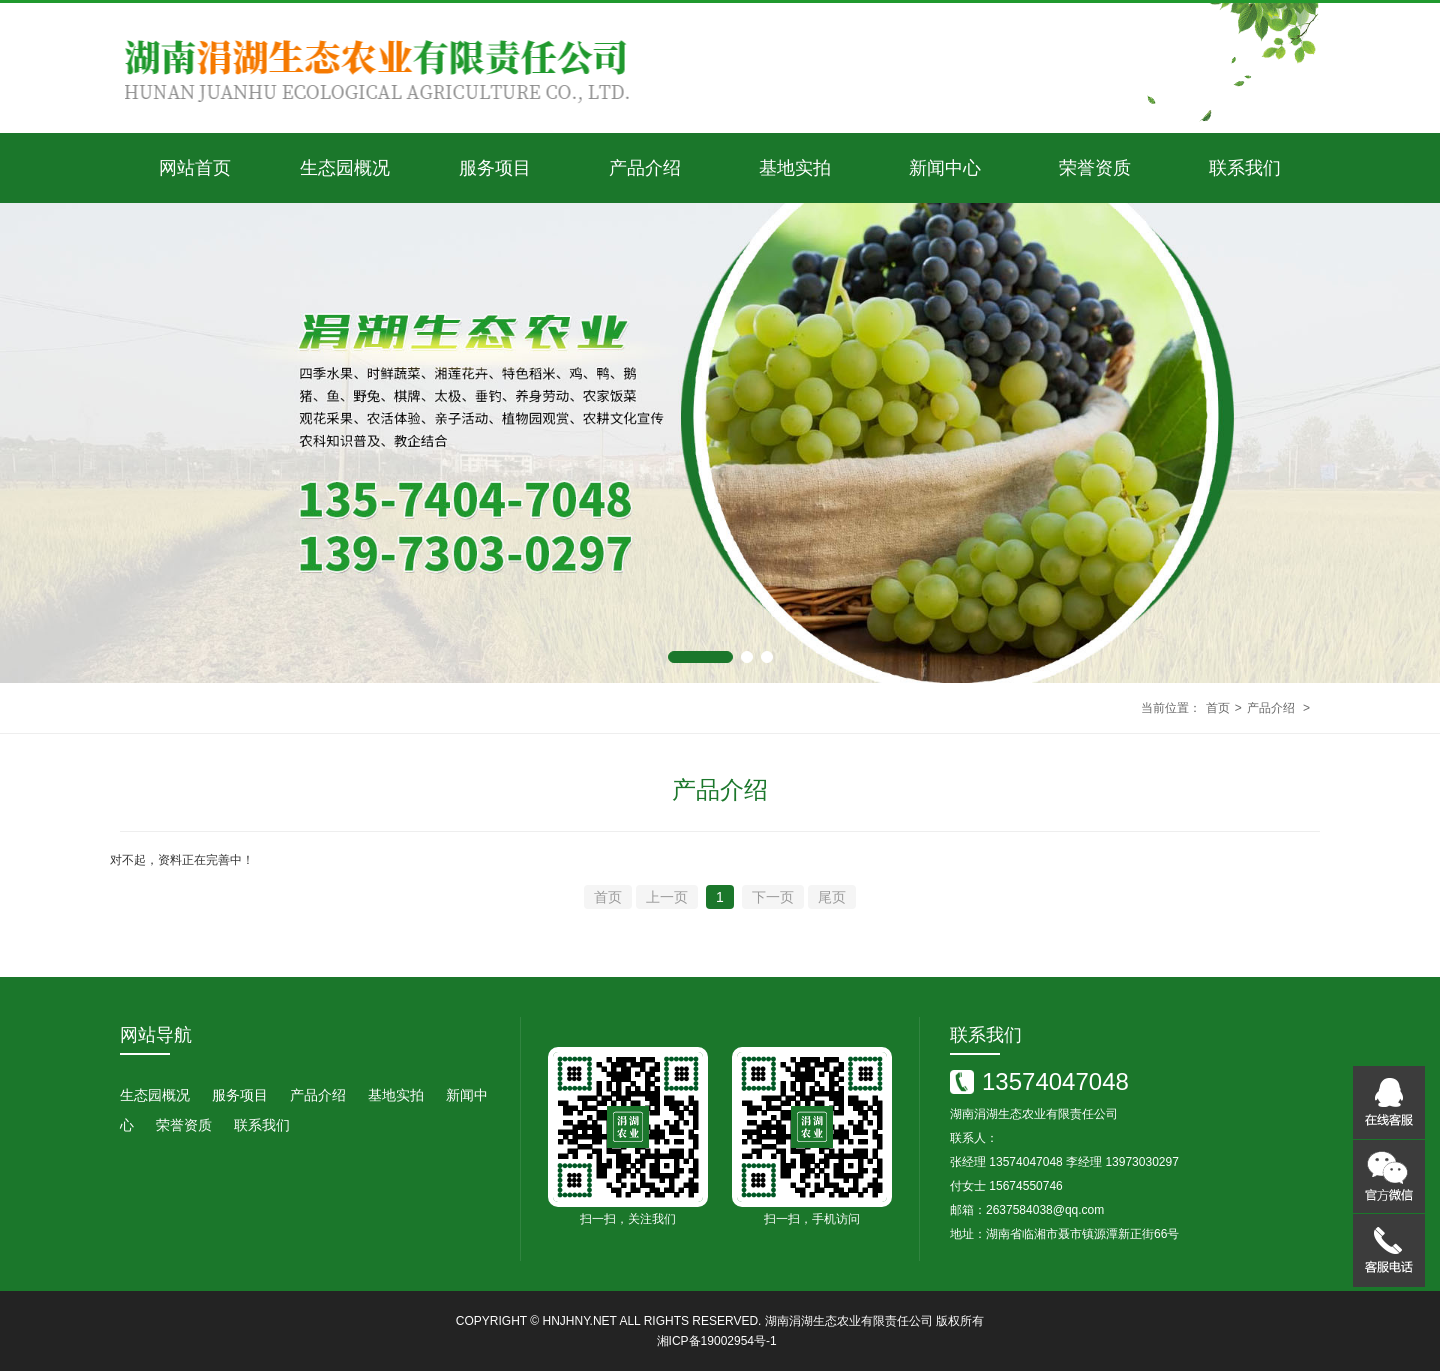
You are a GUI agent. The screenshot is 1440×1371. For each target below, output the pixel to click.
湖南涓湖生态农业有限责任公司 (849, 1321)
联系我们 (1245, 168)
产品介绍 (645, 168)
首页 (1218, 708)
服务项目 (495, 168)
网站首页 (195, 168)
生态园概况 (345, 168)
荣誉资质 (1095, 168)
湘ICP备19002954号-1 (717, 1341)
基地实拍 (795, 168)
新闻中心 (945, 168)
